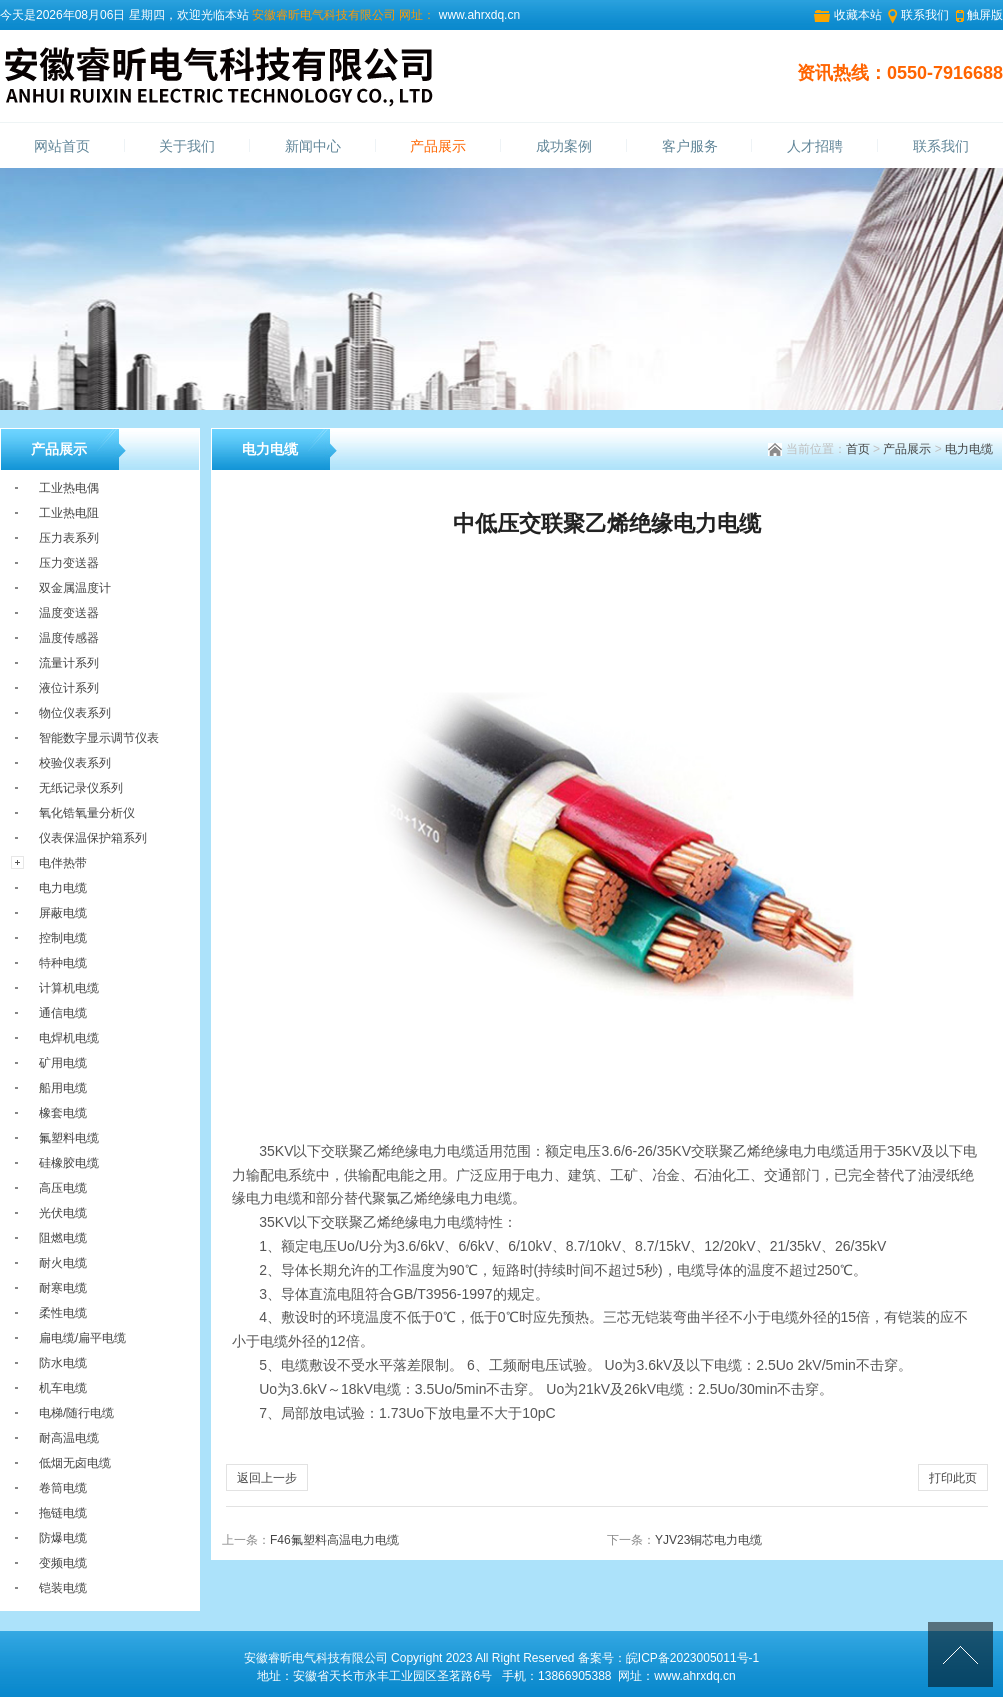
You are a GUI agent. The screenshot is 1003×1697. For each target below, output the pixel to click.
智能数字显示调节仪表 (99, 738)
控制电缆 (63, 938)
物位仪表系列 (75, 713)
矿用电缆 (63, 1063)
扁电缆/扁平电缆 (82, 1338)
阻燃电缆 (63, 1238)
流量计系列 (69, 663)
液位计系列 (69, 688)
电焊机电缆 (69, 1038)
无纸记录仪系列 (81, 788)
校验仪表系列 (75, 763)
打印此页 (953, 1478)
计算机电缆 (69, 988)
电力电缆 (969, 449)
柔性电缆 (63, 1313)
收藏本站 (858, 15)
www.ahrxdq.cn (477, 15)
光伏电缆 (63, 1213)
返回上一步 (267, 1478)
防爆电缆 (63, 1538)
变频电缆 (63, 1563)
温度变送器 (69, 613)
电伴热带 (63, 863)
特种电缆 (63, 963)
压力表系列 (69, 538)
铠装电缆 (63, 1588)
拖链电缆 (63, 1513)
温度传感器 (69, 638)
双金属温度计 (75, 588)
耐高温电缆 (69, 1438)
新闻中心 (313, 146)
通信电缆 (63, 1013)
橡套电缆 (63, 1113)
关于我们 (187, 146)
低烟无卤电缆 (75, 1463)
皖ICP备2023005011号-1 (692, 1658)
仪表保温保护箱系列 (93, 838)
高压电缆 (63, 1188)
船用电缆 (63, 1088)
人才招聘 (815, 146)
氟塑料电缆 (69, 1138)
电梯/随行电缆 (76, 1413)
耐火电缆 (63, 1263)
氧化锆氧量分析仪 (87, 813)
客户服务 (690, 146)
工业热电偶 (69, 488)
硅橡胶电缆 (69, 1163)
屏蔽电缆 (63, 913)
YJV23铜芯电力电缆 (708, 1540)
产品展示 (438, 146)
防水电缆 (63, 1363)
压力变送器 (69, 563)
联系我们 (925, 15)
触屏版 (985, 15)
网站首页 (62, 146)
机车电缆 (63, 1388)
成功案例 (564, 146)
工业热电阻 (69, 513)
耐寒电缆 (63, 1288)
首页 (858, 449)
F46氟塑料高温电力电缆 (334, 1540)
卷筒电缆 (63, 1488)
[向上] (960, 1654)
